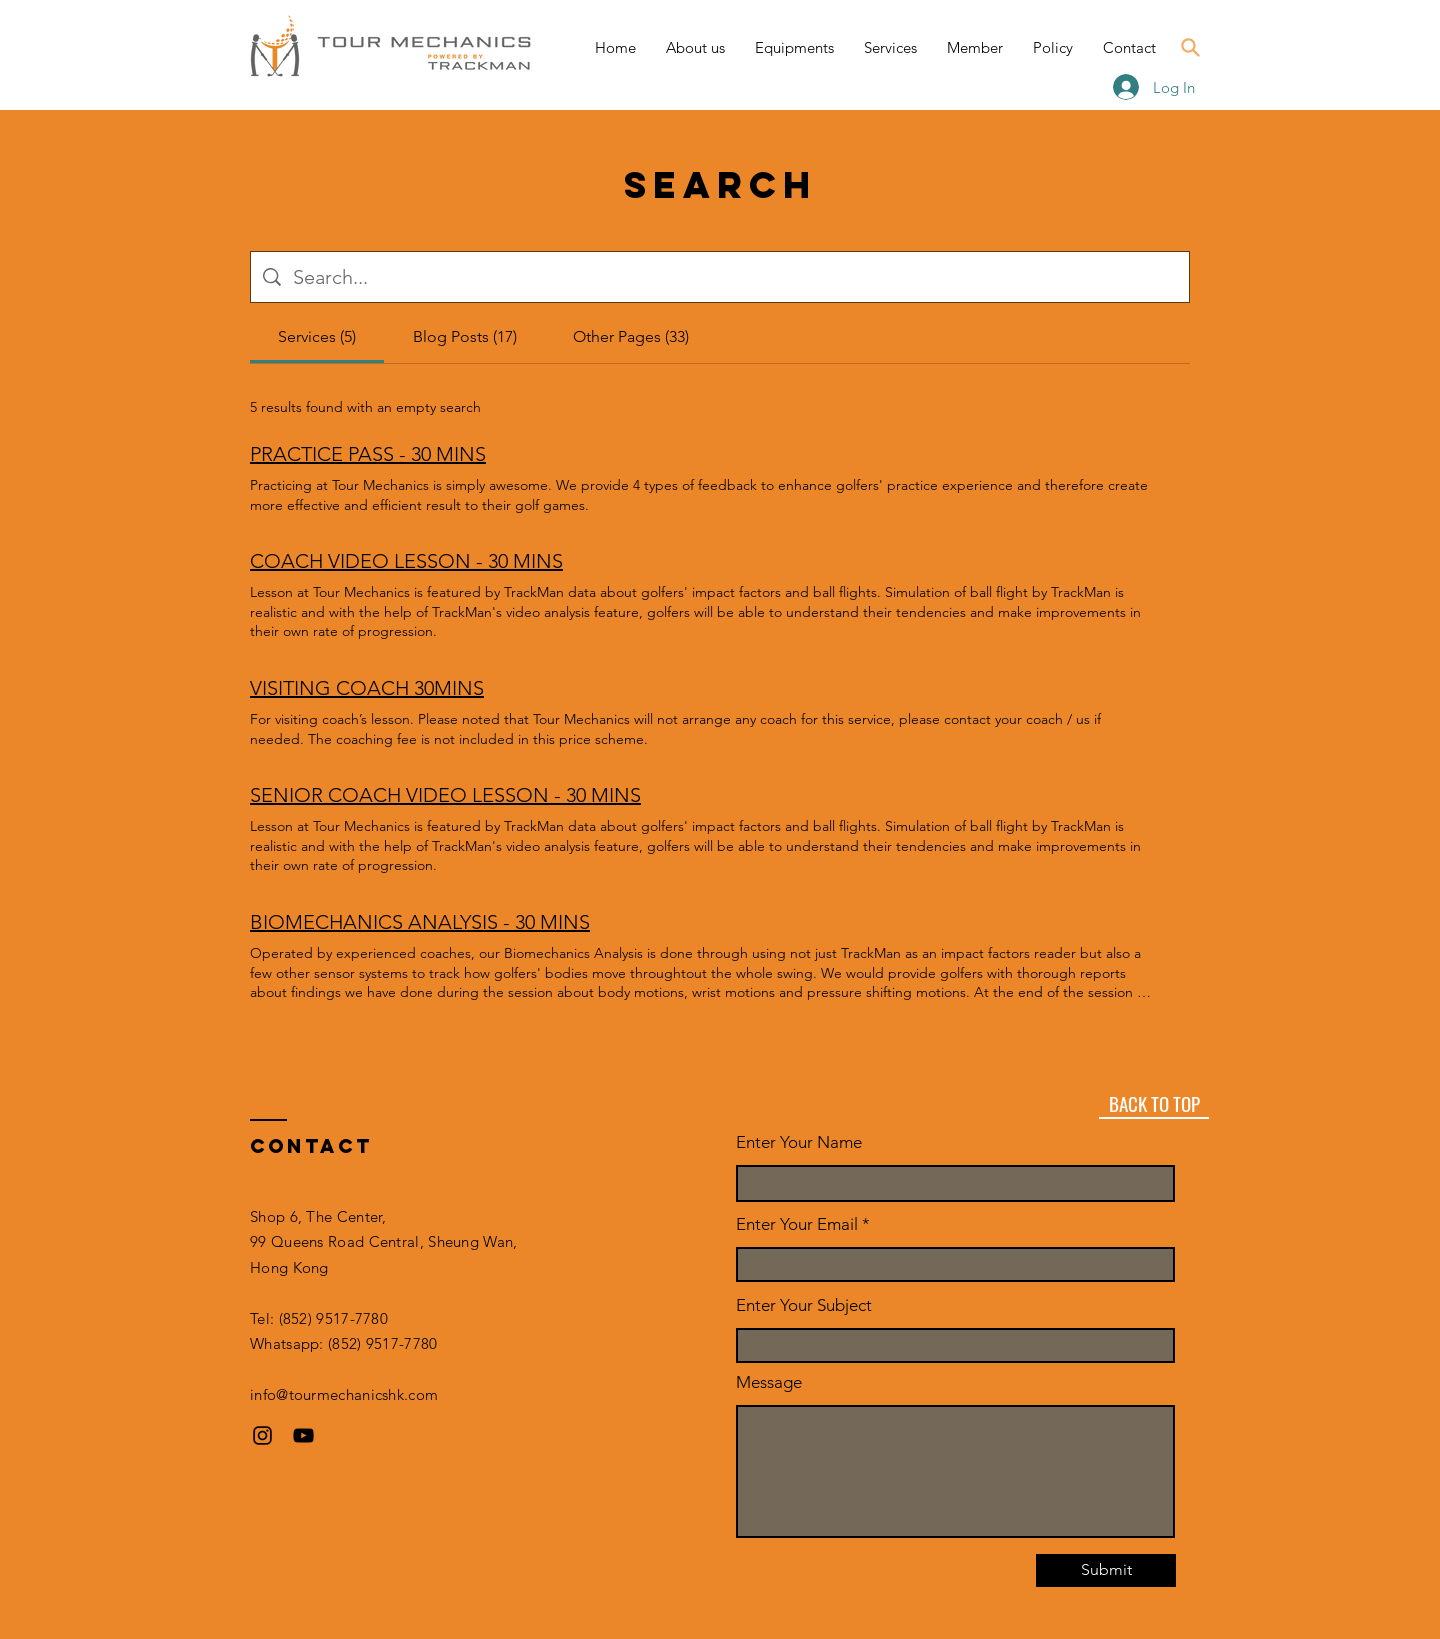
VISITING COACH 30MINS (367, 688)
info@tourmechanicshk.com (344, 1394)
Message (769, 1382)
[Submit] (1106, 1570)
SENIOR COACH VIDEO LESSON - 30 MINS (445, 795)
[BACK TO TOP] (1154, 1104)
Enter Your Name (799, 1142)
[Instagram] (262, 1435)
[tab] (317, 337)
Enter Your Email (797, 1224)
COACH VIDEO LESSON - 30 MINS (406, 561)
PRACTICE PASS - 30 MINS (368, 454)
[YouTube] (303, 1435)
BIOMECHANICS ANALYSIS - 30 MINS (420, 922)
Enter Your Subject (804, 1305)
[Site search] (735, 277)
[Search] (1190, 47)
